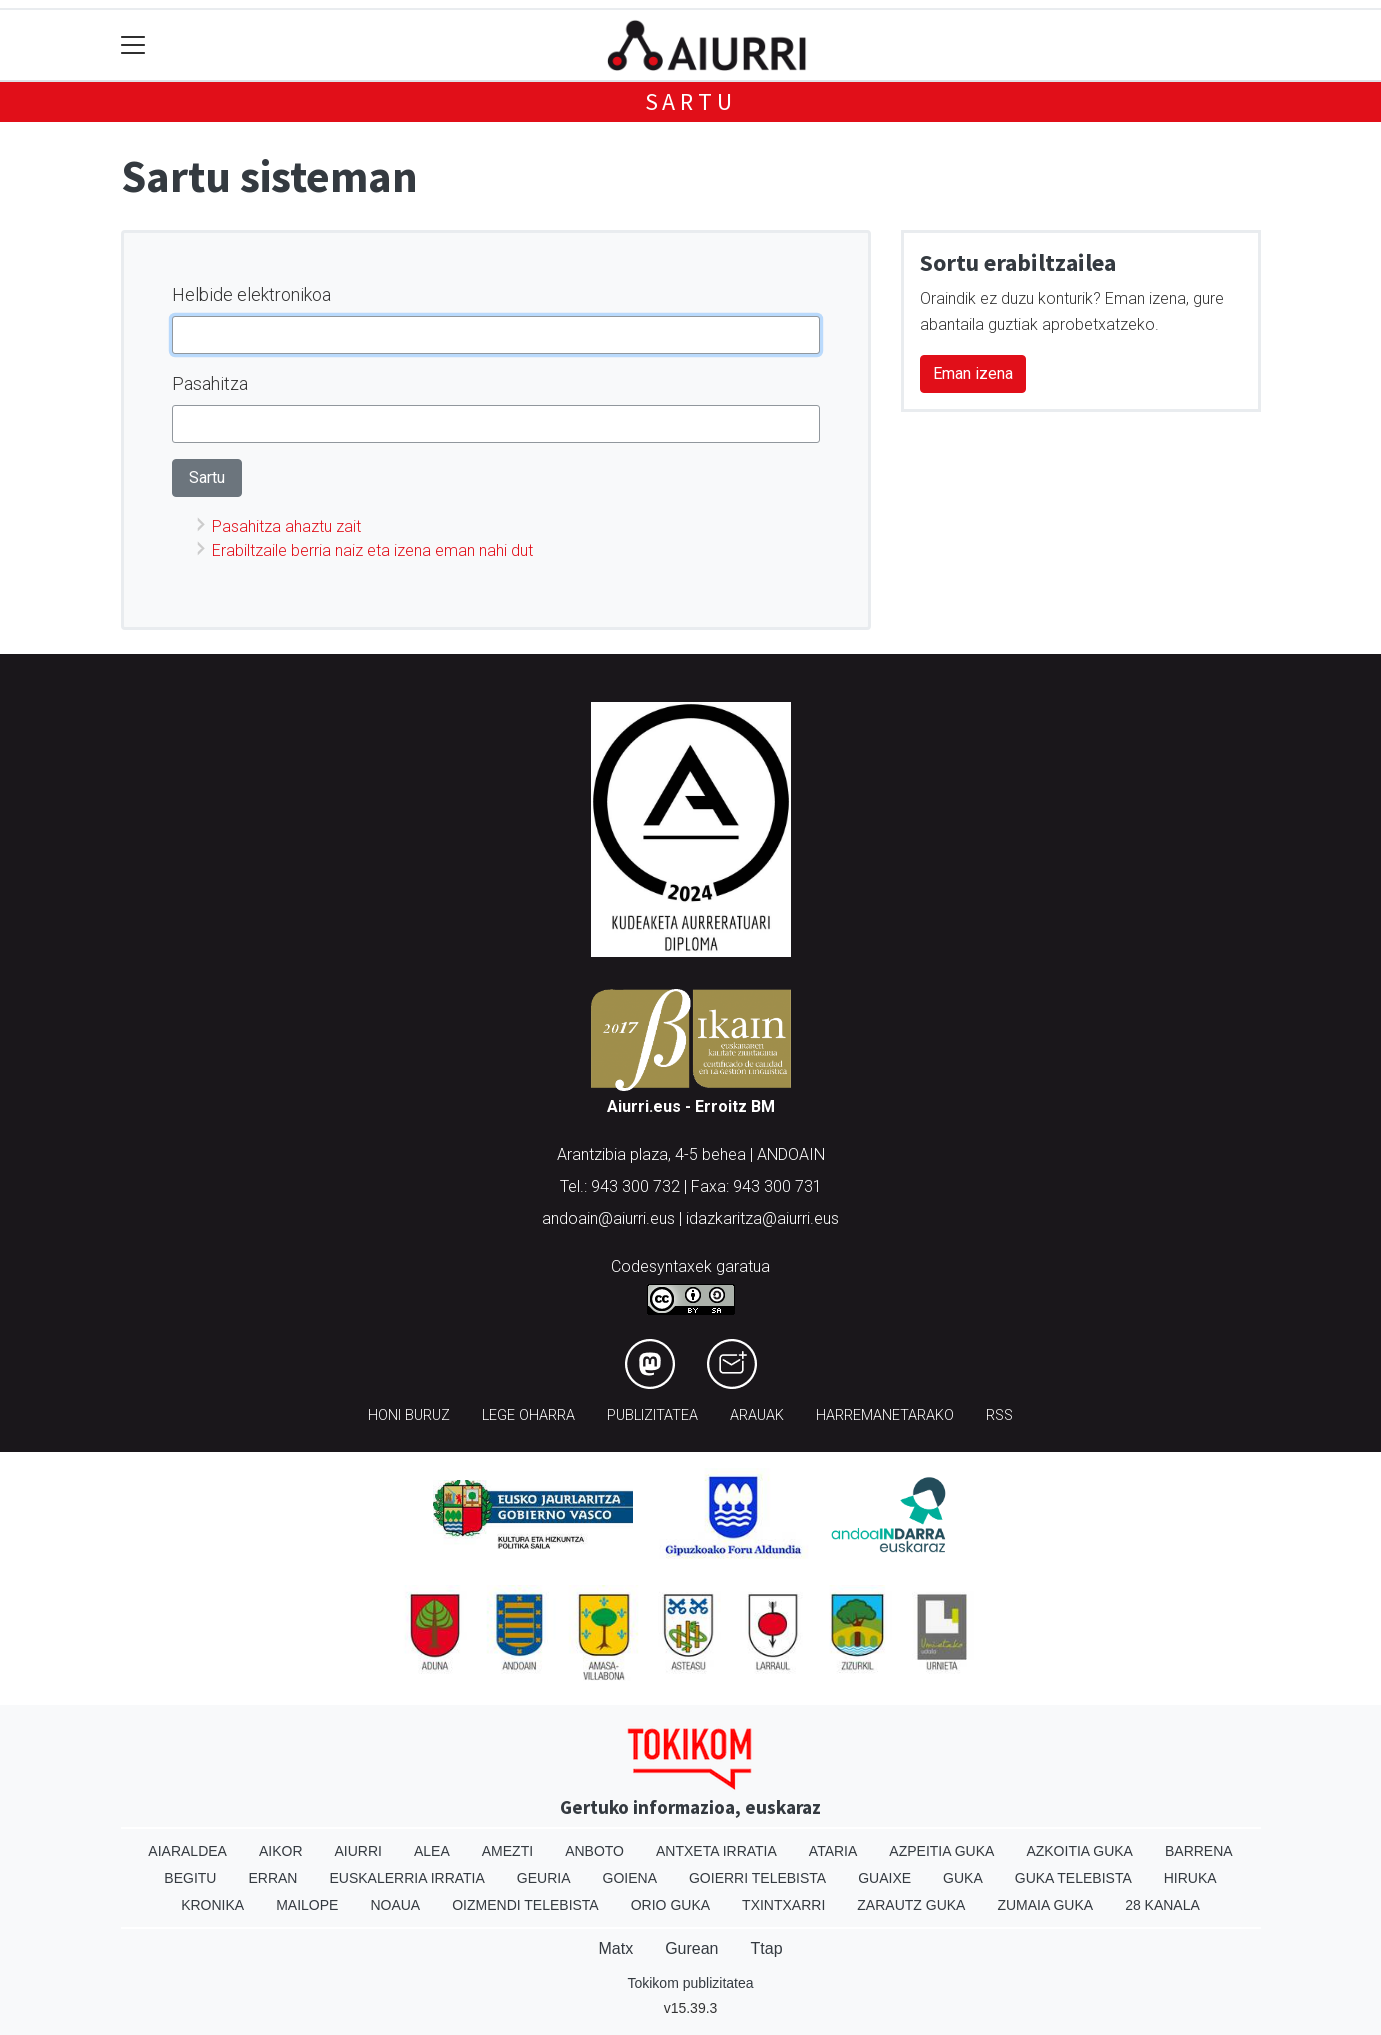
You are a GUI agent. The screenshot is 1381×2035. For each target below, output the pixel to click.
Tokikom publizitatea (690, 1983)
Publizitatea (652, 1415)
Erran (272, 1878)
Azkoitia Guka (1079, 1851)
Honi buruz (409, 1415)
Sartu (691, 101)
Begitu (190, 1878)
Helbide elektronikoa (251, 294)
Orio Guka (670, 1905)
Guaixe (884, 1878)
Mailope (307, 1905)
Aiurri (358, 1851)
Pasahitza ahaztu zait (286, 526)
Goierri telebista (757, 1878)
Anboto (594, 1851)
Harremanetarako (885, 1415)
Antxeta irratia (716, 1851)
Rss (999, 1415)
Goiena (630, 1878)
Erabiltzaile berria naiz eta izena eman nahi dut (372, 550)
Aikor (281, 1851)
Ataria (833, 1851)
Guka (963, 1878)
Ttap (767, 1948)
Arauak (757, 1415)
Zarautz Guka (911, 1905)
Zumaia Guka (1045, 1905)
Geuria (544, 1878)
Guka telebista (1073, 1878)
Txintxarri (783, 1905)
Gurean (691, 1948)
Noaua (395, 1905)
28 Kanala (1162, 1905)
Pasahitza (210, 383)
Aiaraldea (187, 1851)
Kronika (212, 1905)
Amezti (507, 1851)
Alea (432, 1851)
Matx (615, 1948)
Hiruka (1190, 1878)
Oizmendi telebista (525, 1905)
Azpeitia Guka (941, 1851)
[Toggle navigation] (133, 45)
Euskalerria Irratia (406, 1878)
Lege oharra (528, 1415)
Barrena (1199, 1851)
